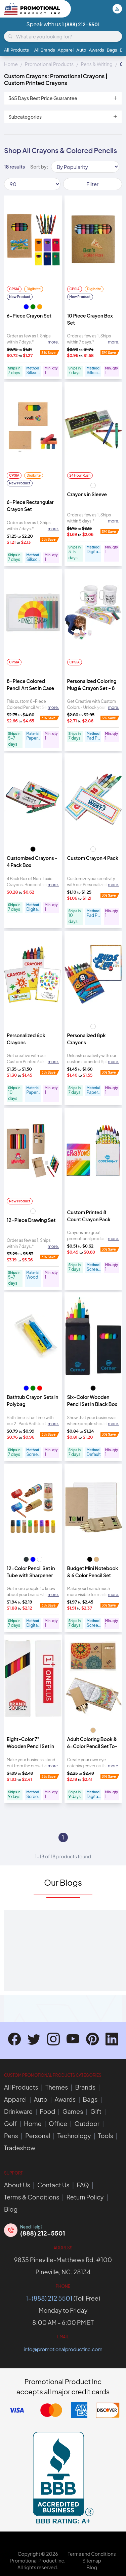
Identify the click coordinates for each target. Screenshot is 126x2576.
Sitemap (91, 2560)
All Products (16, 50)
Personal (37, 2135)
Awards (96, 50)
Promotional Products (49, 64)
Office (58, 2123)
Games (72, 2111)
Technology (74, 2135)
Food (47, 2111)
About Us (17, 2185)
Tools (105, 2135)
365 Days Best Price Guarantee (63, 98)
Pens (11, 2135)
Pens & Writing (97, 64)
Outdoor (86, 2123)
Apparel (66, 50)
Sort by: (39, 166)
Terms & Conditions (31, 2197)
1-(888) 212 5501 (49, 2298)
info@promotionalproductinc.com (63, 2349)
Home (11, 64)
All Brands (44, 50)
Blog (10, 2209)
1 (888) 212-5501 (80, 24)
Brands (85, 2087)
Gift (95, 2111)
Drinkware (18, 2111)
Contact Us (53, 2185)
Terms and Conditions (92, 2554)
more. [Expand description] (53, 342)
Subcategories (63, 116)
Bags (112, 50)
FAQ (83, 2185)
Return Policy (85, 2197)
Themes (56, 2087)
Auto (81, 50)
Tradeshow (19, 2148)
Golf (10, 2123)
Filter (92, 184)
